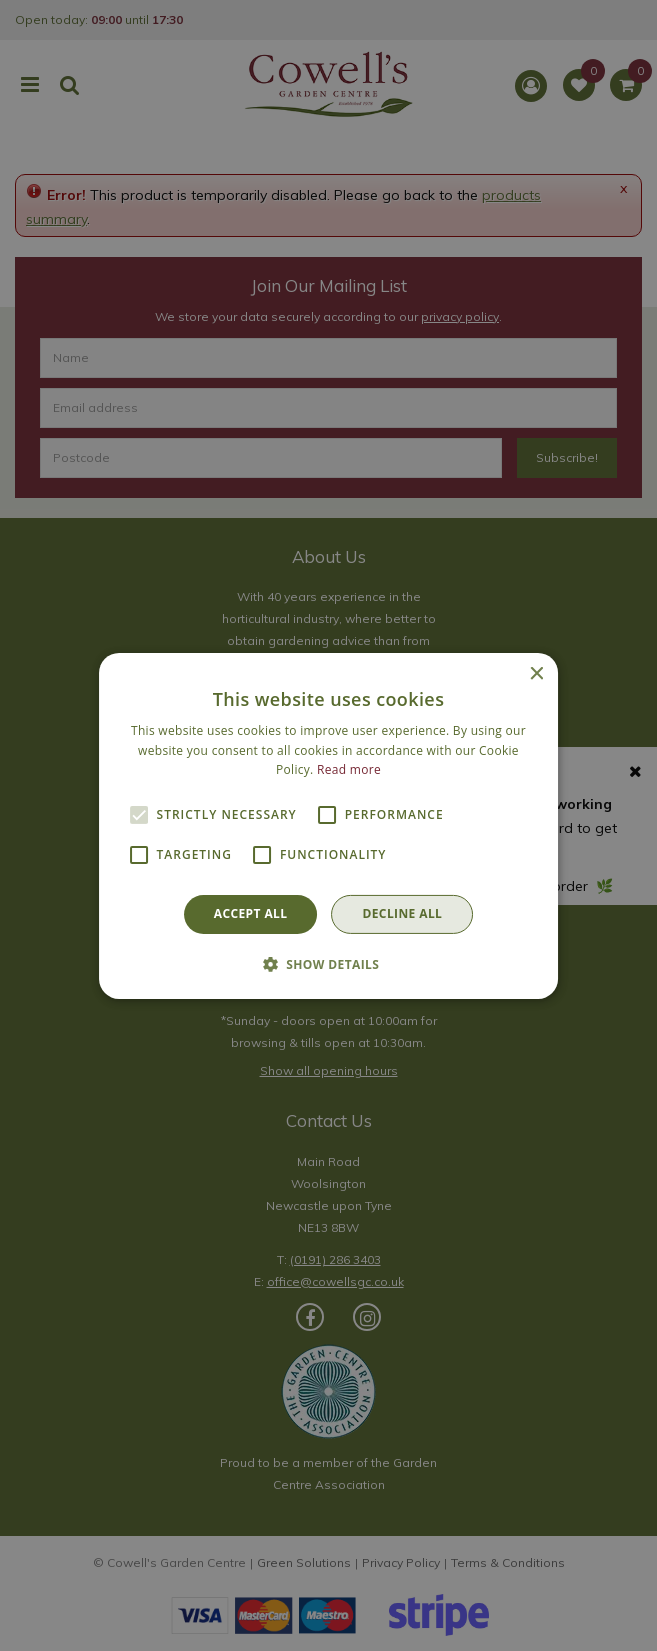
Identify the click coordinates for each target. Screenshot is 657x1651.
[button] (329, 964)
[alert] (328, 825)
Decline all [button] (402, 913)
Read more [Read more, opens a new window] (349, 769)
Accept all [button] (251, 913)
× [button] (535, 673)
